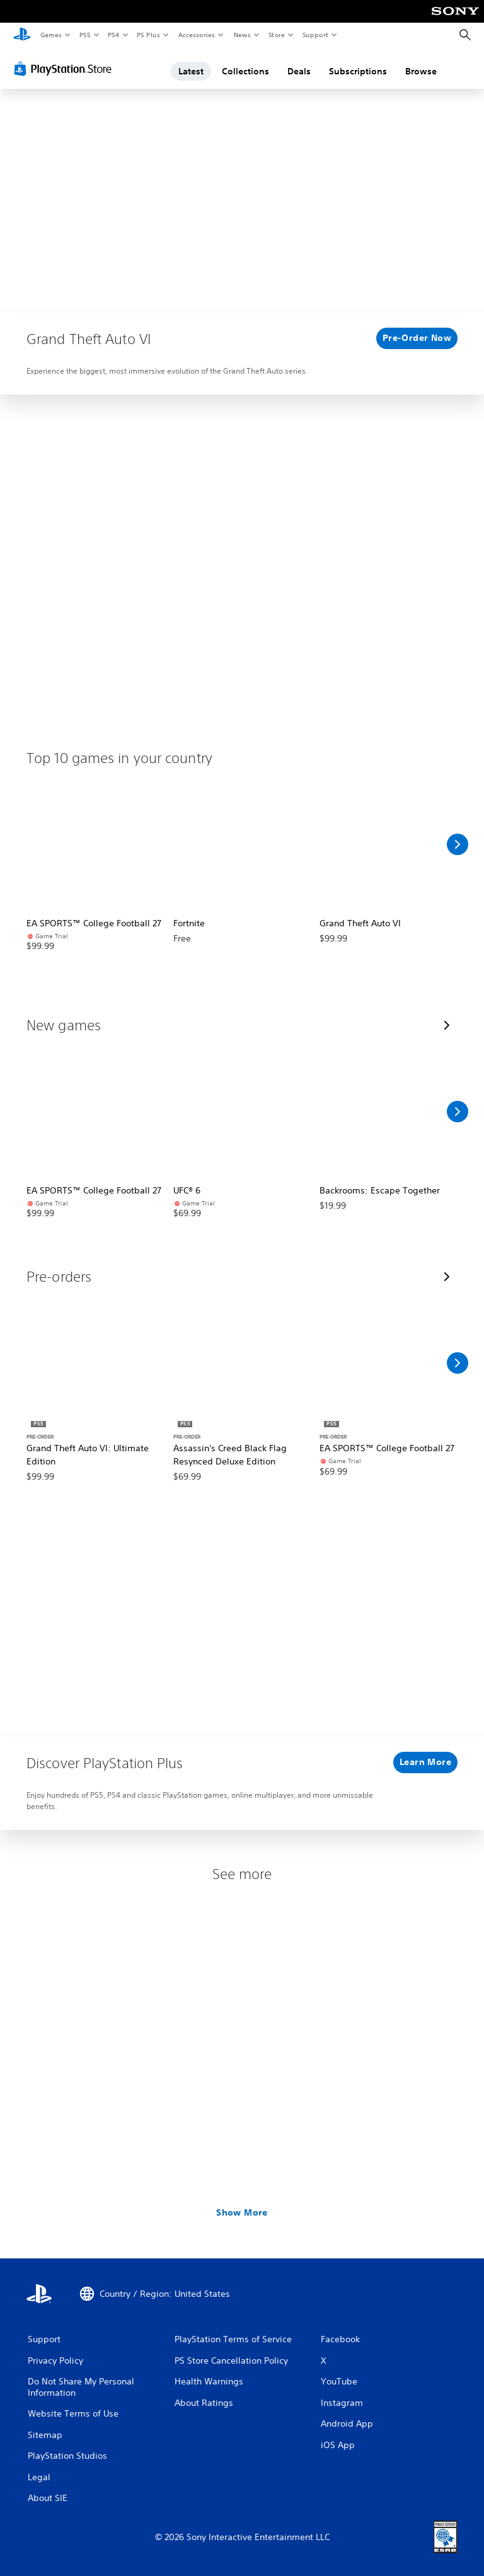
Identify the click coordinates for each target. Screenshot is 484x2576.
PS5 (85, 34)
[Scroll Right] (457, 844)
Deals (299, 71)
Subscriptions (358, 71)
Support (315, 34)
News (242, 34)
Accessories (196, 34)
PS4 (113, 34)
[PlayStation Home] (22, 35)
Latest (191, 71)
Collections (245, 71)
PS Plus (149, 34)
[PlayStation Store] (65, 69)
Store (276, 34)
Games (50, 34)
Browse (421, 71)
